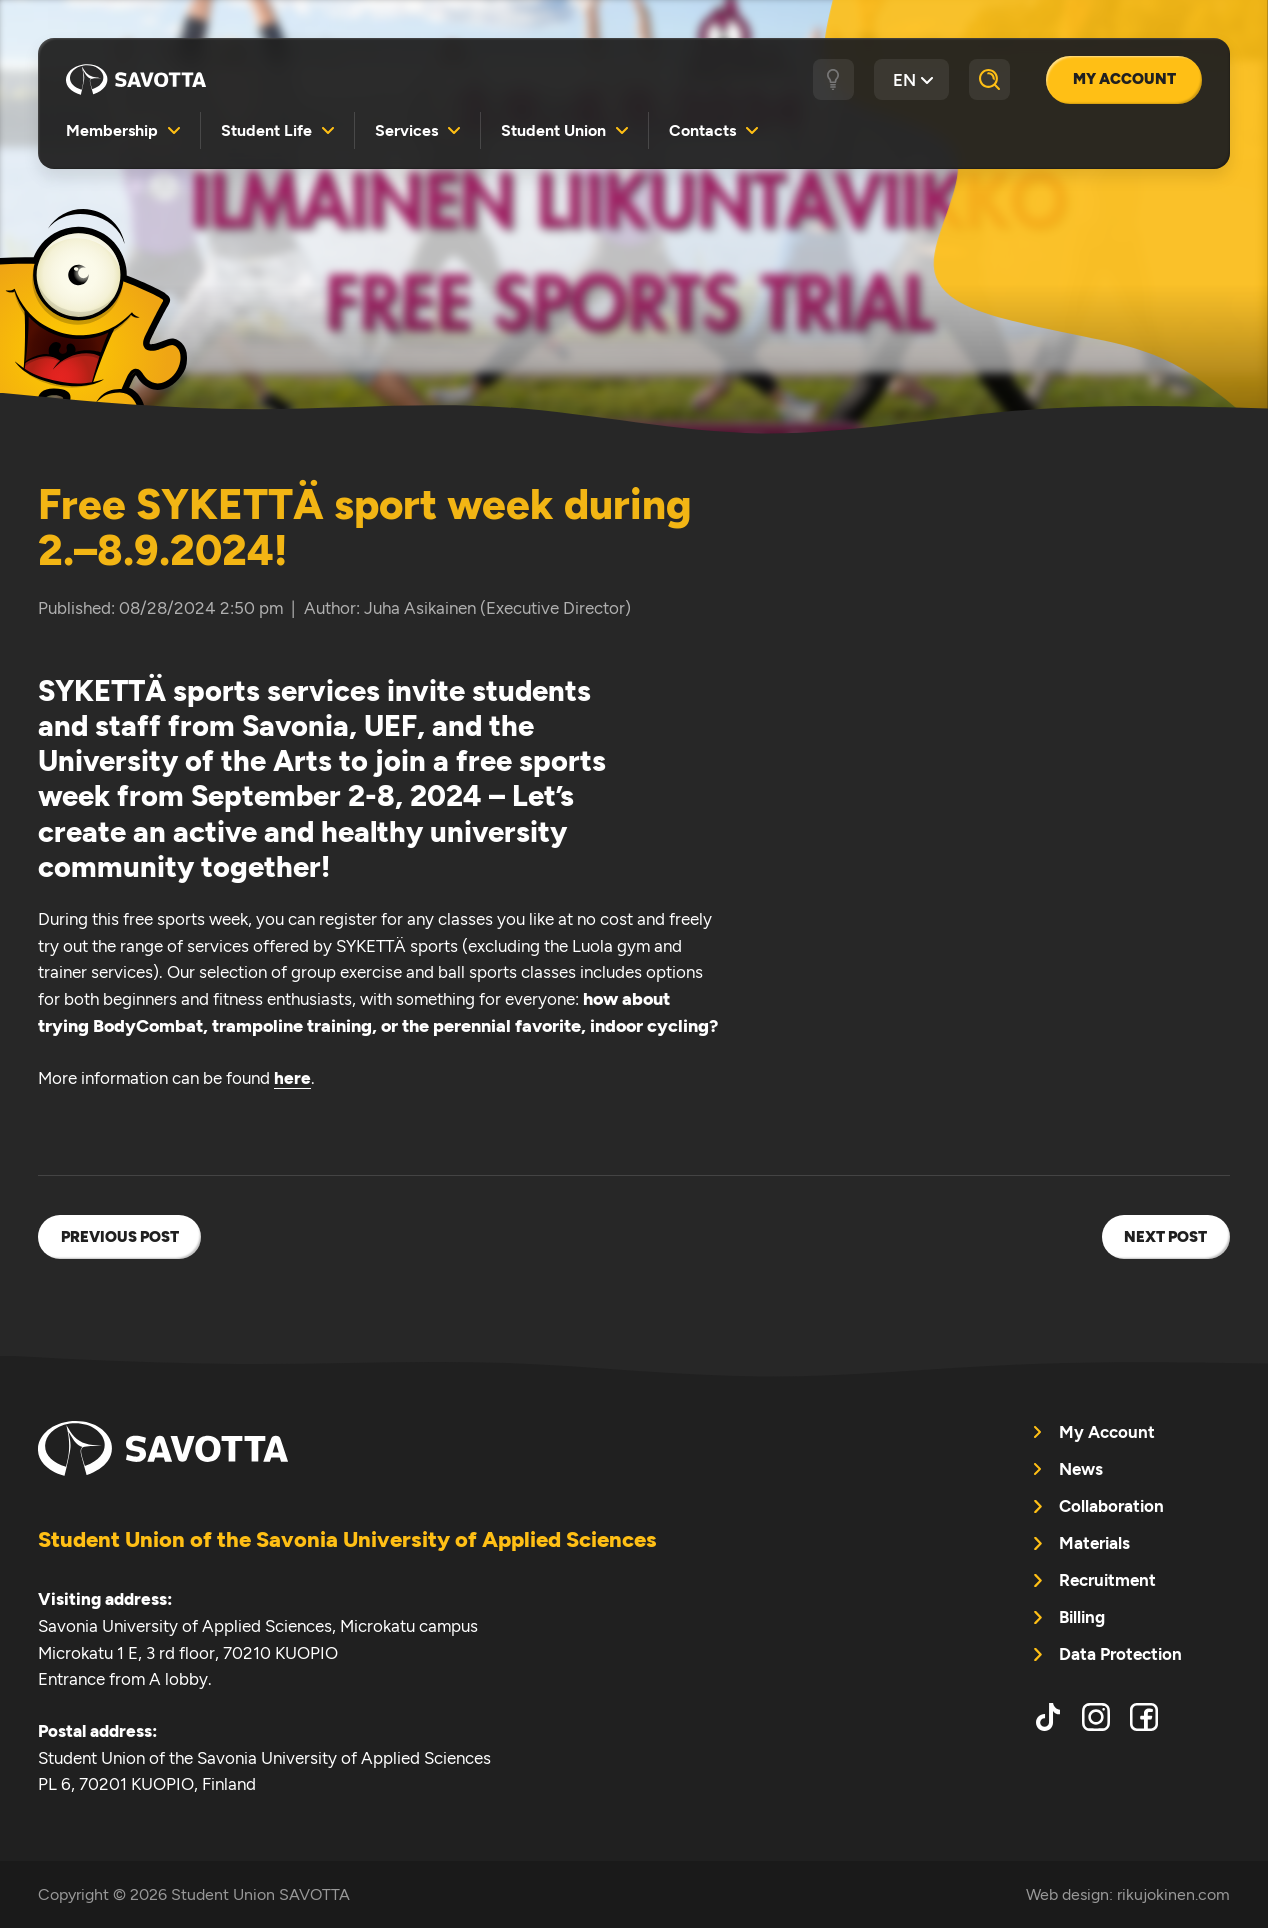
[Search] (989, 79)
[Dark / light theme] (833, 79)
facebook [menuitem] (1144, 1717)
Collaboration (1111, 1506)
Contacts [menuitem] (702, 130)
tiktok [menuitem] (1048, 1717)
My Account (1124, 79)
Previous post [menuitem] (120, 1237)
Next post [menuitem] (1165, 1237)
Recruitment (1107, 1580)
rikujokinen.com (1173, 1894)
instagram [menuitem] (1096, 1717)
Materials (1094, 1543)
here (292, 1078)
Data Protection (1120, 1654)
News (1081, 1469)
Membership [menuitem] (112, 130)
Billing (1082, 1617)
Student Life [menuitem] (266, 130)
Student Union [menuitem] (553, 130)
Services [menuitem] (406, 130)
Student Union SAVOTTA (136, 80)
